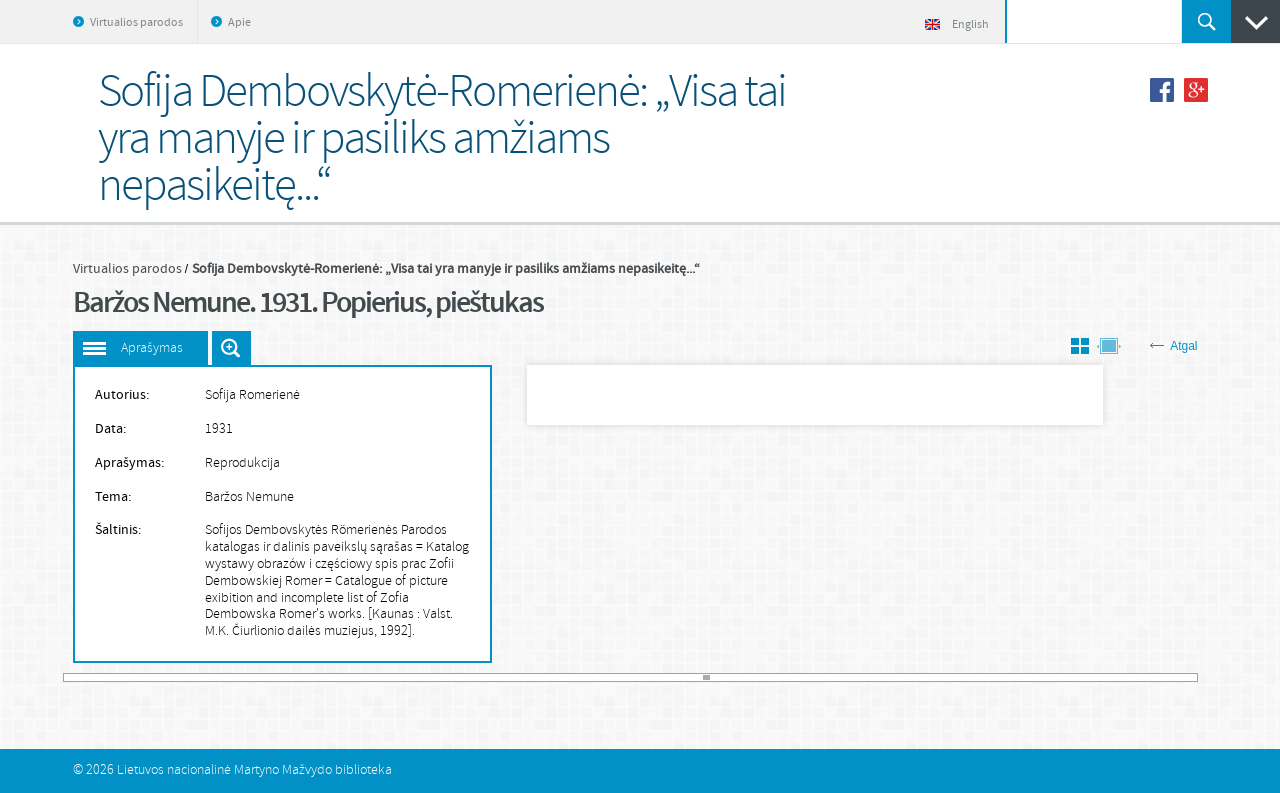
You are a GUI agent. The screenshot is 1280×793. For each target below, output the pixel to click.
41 (316, 677)
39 (303, 677)
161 (1060, 677)
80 (558, 677)
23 (204, 677)
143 (948, 677)
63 (452, 677)
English (957, 25)
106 (719, 677)
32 (260, 677)
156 (1029, 677)
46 (347, 677)
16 (161, 677)
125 (837, 677)
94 (644, 677)
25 (216, 677)
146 (967, 677)
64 (458, 677)
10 (123, 677)
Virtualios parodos (136, 23)
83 (576, 677)
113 (762, 677)
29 (241, 677)
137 (911, 677)
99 (675, 677)
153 (1010, 677)
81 (564, 677)
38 (297, 677)
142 (942, 677)
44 (334, 677)
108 (731, 677)
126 (843, 677)
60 (433, 677)
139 (924, 677)
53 (390, 677)
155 (1023, 677)
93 (638, 677)
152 (1004, 677)
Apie (239, 23)
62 (446, 677)
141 (936, 677)
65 (465, 677)
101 (688, 677)
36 (285, 677)
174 (1141, 677)
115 (775, 677)
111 (750, 677)
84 (582, 677)
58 (421, 677)
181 (1184, 677)
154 (1017, 677)
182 (1191, 677)
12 (136, 677)
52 (384, 677)
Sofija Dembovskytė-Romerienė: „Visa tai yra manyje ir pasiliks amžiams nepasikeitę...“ (446, 269)
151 (998, 677)
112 (756, 677)
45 (340, 677)
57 (415, 677)
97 (663, 677)
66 (471, 677)
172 (1128, 677)
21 (192, 677)
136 (905, 677)
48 (359, 677)
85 (589, 677)
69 (489, 677)
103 (700, 677)
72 (508, 677)
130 (868, 677)
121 (812, 677)
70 (496, 677)
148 (979, 677)
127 (849, 677)
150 (992, 677)
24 (210, 677)
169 (1110, 677)
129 (862, 677)
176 (1153, 677)
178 (1165, 677)
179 (1172, 677)
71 (502, 677)
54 (396, 677)
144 (955, 677)
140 (930, 677)
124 (830, 677)
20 (185, 677)
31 (254, 677)
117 (787, 677)
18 (173, 677)
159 (1048, 677)
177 (1159, 677)
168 (1103, 677)
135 (899, 677)
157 (1035, 677)
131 (874, 677)
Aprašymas (152, 348)
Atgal (1173, 346)
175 (1147, 677)
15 (154, 677)
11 (130, 677)
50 (371, 677)
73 (514, 677)
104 (706, 677)
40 (309, 677)
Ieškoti (1206, 21)
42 (322, 677)
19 (179, 677)
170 (1116, 677)
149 (986, 677)
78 (545, 677)
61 (440, 677)
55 (402, 677)
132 (880, 677)
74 (520, 677)
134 (893, 677)
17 (167, 677)
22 (198, 677)
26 (223, 677)
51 (378, 677)
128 (855, 677)
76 (533, 677)
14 (148, 677)
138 (917, 677)
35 (278, 677)
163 (1072, 677)
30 (247, 677)
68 (483, 677)
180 (1178, 677)
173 (1134, 677)
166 (1091, 677)
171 (1122, 677)
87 (601, 677)
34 (272, 677)
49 (365, 677)
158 (1041, 677)
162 (1066, 677)
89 (613, 677)
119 (799, 677)
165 (1085, 677)
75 (527, 677)
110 (744, 677)
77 (539, 677)
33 (266, 677)
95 (651, 677)
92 (632, 677)
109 (737, 677)
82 (570, 677)
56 (409, 677)
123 (824, 677)
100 (682, 677)
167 (1097, 677)
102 (694, 677)
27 (229, 677)
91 (626, 677)
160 (1054, 677)
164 (1079, 677)
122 (818, 677)
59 (427, 677)
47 (353, 677)
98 (669, 677)
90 (620, 677)
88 (607, 677)
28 (235, 677)
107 (725, 677)
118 (793, 677)
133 (886, 677)
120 (806, 677)
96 (657, 677)
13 (142, 677)
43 (328, 677)
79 (551, 677)
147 (973, 677)
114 (768, 677)
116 (781, 677)
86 (595, 677)
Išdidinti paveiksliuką (231, 348)
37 (291, 677)
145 (961, 677)
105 (713, 677)
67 (477, 677)
